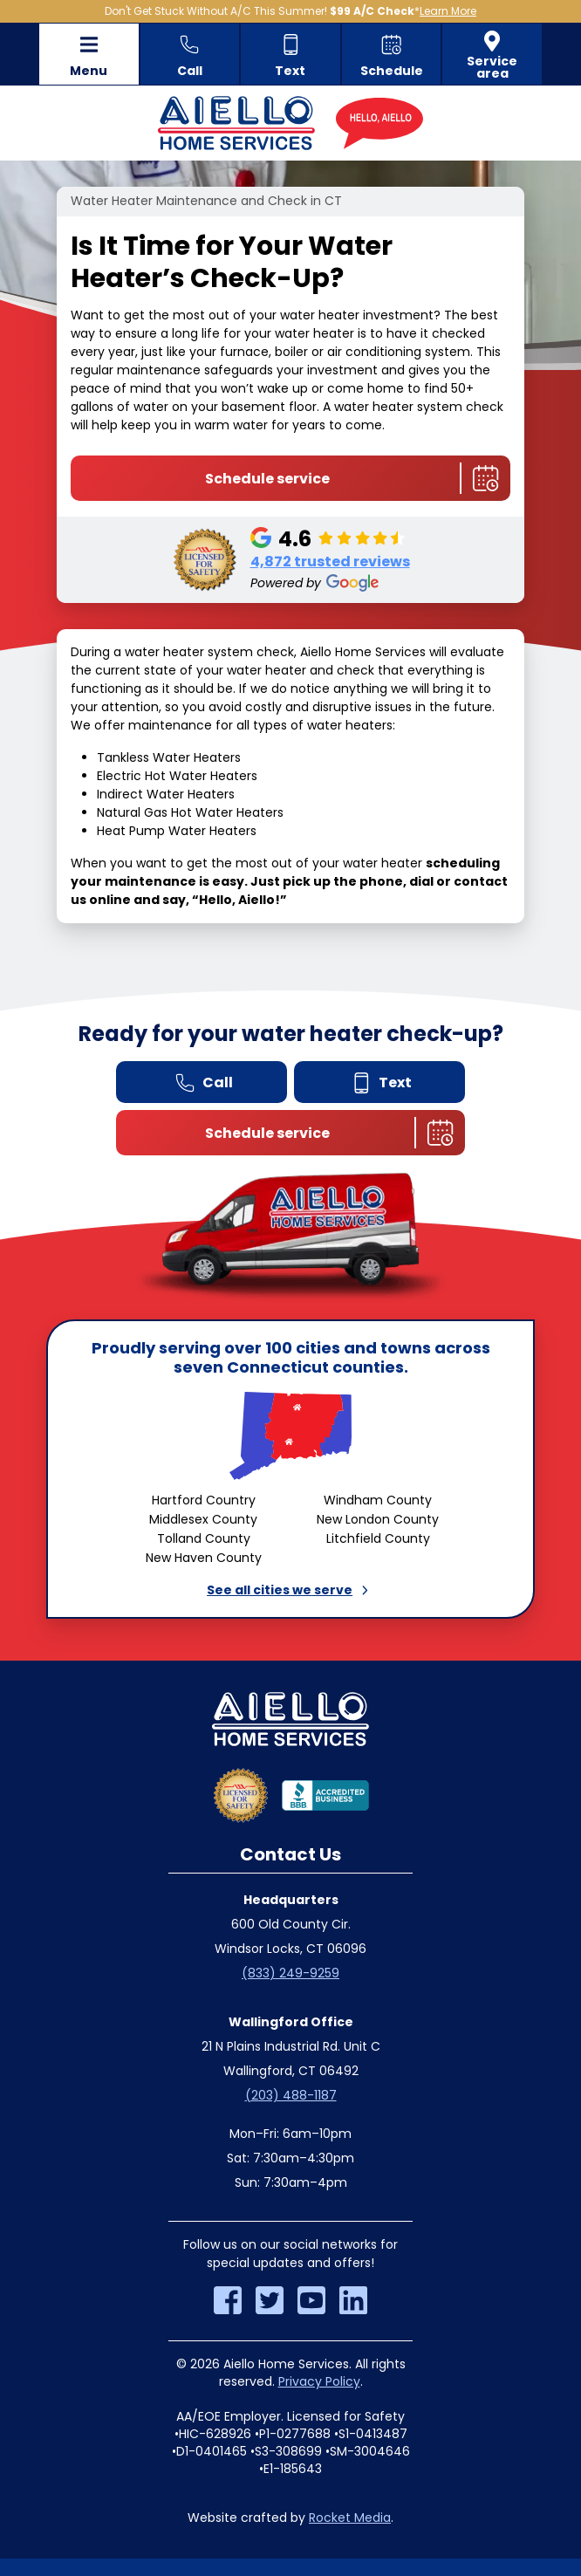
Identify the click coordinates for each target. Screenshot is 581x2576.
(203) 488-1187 (291, 2095)
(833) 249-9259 (290, 1973)
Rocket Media (350, 2517)
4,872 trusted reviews (330, 562)
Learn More (448, 10)
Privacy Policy (319, 2381)
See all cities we (290, 1590)
